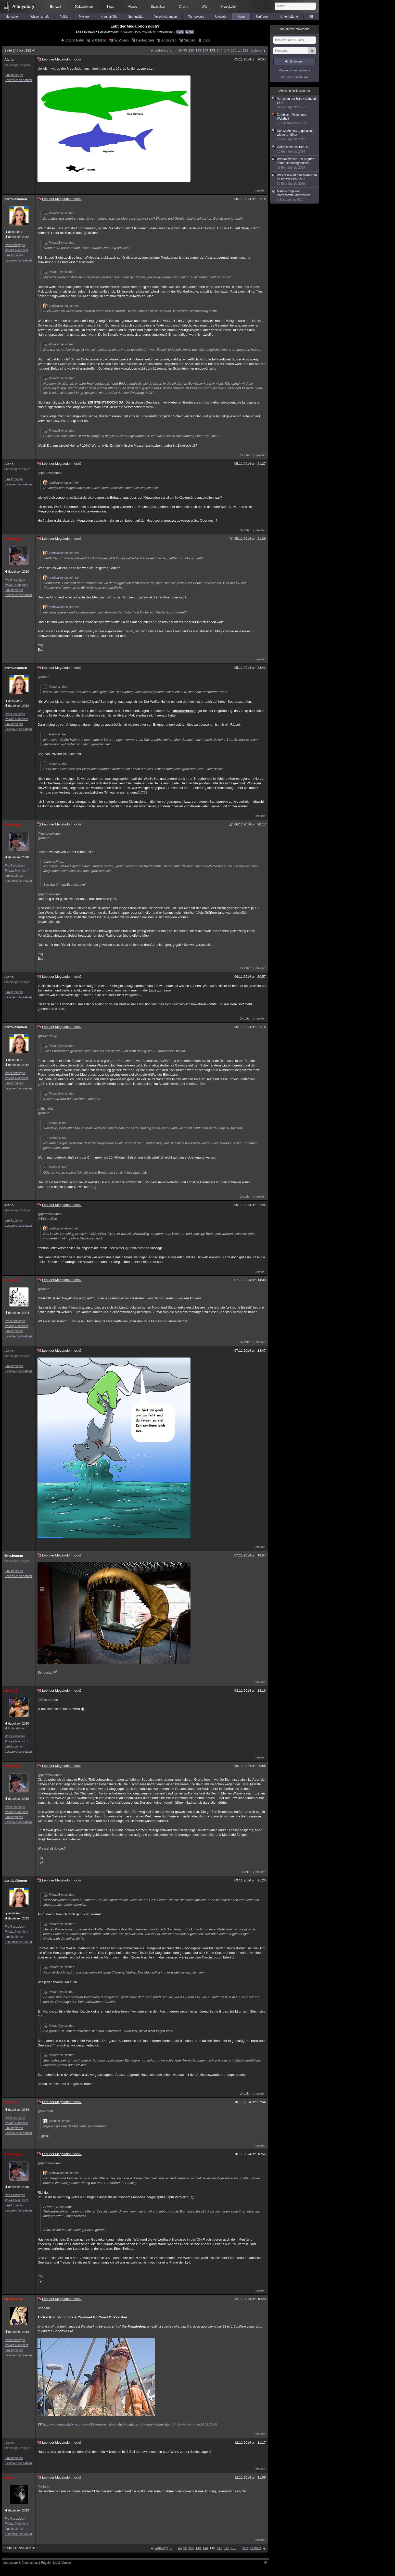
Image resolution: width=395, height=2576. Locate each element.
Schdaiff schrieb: (57, 2121)
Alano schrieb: (55, 686)
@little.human (47, 1700)
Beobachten (145, 40)
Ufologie (220, 16)
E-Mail (189, 31)
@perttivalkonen (49, 473)
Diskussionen (84, 6)
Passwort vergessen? (294, 70)
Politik (64, 16)
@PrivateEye (47, 1036)
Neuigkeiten (229, 6)
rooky (8, 2478)
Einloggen (296, 61)
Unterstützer (16, 1728)
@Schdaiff (45, 2111)
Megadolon (149, 31)
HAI (137, 31)
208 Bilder (99, 40)
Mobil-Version (62, 2563)
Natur (241, 16)
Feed (180, 31)
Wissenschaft (39, 16)
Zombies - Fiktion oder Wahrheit (295, 119)
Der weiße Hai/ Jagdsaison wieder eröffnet (295, 135)
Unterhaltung (289, 16)
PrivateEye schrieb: (59, 213)
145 (212, 50)
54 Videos (121, 40)
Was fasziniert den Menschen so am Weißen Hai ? (295, 179)
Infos (206, 40)
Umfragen (263, 16)
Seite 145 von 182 (20, 50)
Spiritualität (135, 16)
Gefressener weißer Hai (295, 149)
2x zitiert (245, 455)
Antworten (168, 40)
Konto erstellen (297, 77)
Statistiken (158, 6)
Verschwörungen (165, 16)
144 (205, 50)
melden (260, 190)
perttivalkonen (15, 199)
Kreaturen (126, 31)
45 (180, 50)
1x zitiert (245, 1196)
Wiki (205, 6)
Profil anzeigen (15, 245)
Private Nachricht (16, 250)
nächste (255, 50)
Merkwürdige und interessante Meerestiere (295, 196)
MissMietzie (13, 2299)
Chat (183, 6)
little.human (13, 1555)
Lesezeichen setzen (18, 80)
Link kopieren (14, 75)
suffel (11, 1691)
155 (233, 50)
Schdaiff (10, 1280)
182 (245, 50)
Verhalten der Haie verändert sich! (295, 103)
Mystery (84, 16)
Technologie (196, 16)
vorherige (161, 50)
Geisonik (11, 2102)
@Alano (43, 677)
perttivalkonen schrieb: (61, 306)
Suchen (189, 40)
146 (219, 50)
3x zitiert (245, 530)
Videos (132, 6)
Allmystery (23, 6)
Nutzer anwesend (294, 29)
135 (191, 50)
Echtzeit (55, 6)
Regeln (46, 2563)
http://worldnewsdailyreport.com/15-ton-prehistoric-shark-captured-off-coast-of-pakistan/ (107, 2424)
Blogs (110, 6)
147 (227, 50)
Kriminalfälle (108, 16)
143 (198, 50)
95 (185, 50)
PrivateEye (12, 539)
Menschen (12, 16)
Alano (9, 59)
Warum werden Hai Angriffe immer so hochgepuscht (295, 163)
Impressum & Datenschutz (21, 2563)
